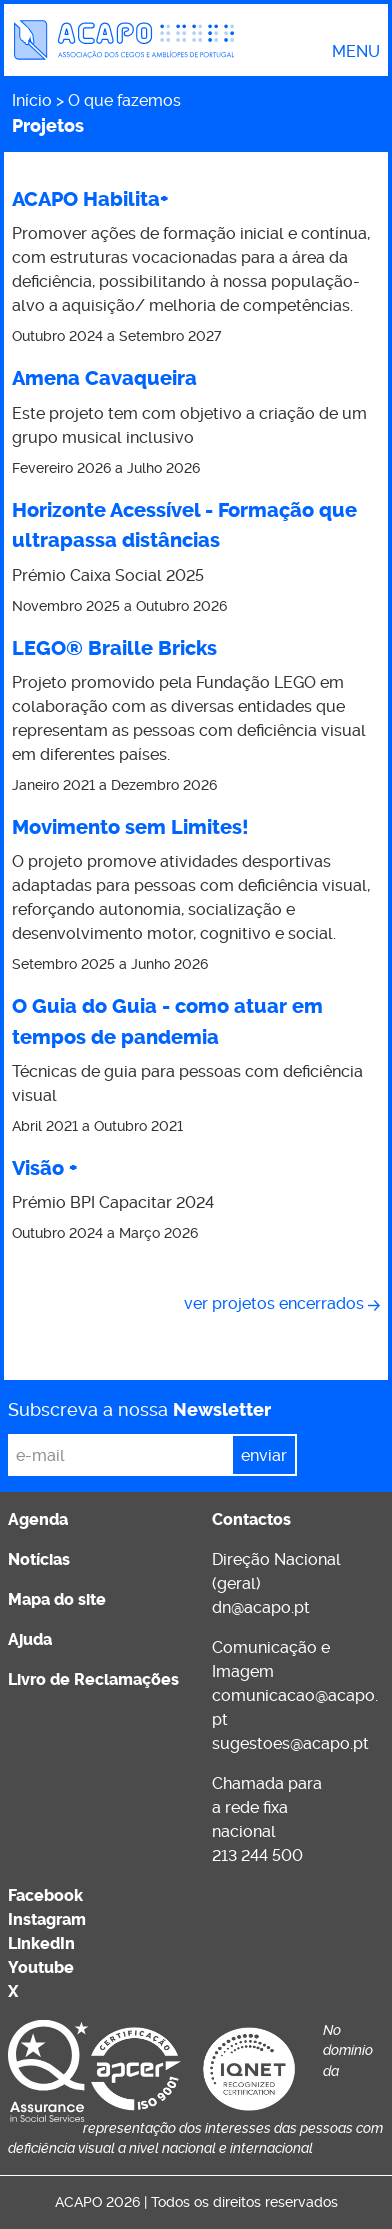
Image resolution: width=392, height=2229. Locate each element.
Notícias (39, 1559)
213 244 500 (257, 1855)
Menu (356, 52)
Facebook (45, 1895)
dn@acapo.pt (261, 1607)
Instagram (47, 1919)
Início (32, 100)
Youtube (41, 1967)
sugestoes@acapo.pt (290, 1743)
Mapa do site (57, 1599)
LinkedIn (41, 1943)
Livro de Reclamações (93, 1679)
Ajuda (30, 1639)
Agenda (38, 1519)
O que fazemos (124, 100)
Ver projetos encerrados (274, 1303)
